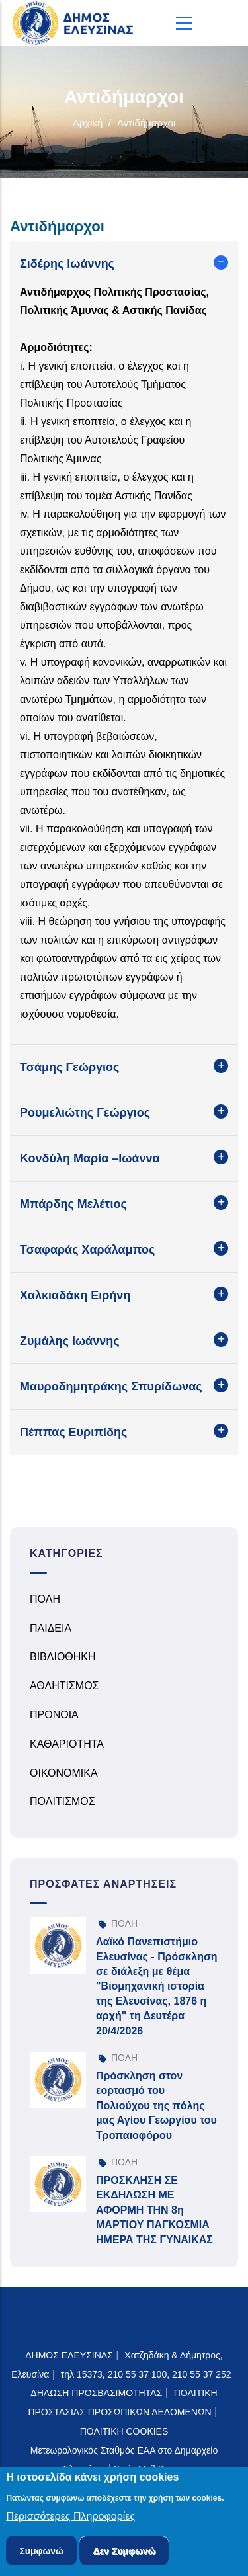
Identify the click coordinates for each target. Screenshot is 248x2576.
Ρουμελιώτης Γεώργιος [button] (85, 1112)
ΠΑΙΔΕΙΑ (50, 1628)
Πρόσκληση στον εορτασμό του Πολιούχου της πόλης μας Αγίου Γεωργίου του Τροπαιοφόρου (156, 2105)
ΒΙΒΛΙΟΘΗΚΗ (63, 1656)
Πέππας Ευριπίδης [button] (73, 1432)
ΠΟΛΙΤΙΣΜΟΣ (62, 1801)
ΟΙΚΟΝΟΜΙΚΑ (64, 1773)
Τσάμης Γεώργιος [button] (69, 1067)
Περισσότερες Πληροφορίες (70, 2518)
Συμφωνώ (41, 2552)
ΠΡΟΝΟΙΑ (54, 1714)
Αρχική (88, 122)
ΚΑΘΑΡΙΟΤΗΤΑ (67, 1744)
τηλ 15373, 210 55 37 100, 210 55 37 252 (147, 2374)
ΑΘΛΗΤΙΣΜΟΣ (64, 1685)
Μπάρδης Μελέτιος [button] (73, 1204)
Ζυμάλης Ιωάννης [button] (70, 1341)
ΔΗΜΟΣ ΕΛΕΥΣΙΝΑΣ (69, 2355)
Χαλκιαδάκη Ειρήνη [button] (75, 1295)
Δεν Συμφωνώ (124, 2552)
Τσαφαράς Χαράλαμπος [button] (87, 1249)
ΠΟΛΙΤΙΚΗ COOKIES (124, 2431)
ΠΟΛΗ (45, 1599)
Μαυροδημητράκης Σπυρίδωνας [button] (111, 1386)
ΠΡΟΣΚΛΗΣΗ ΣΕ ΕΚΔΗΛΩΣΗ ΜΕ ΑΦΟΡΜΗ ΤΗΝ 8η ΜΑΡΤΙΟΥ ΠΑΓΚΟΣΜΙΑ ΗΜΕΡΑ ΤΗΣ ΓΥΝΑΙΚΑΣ (154, 2210)
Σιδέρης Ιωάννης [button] (67, 263)
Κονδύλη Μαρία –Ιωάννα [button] (90, 1158)
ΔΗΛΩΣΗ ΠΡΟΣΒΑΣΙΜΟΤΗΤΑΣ (96, 2393)
